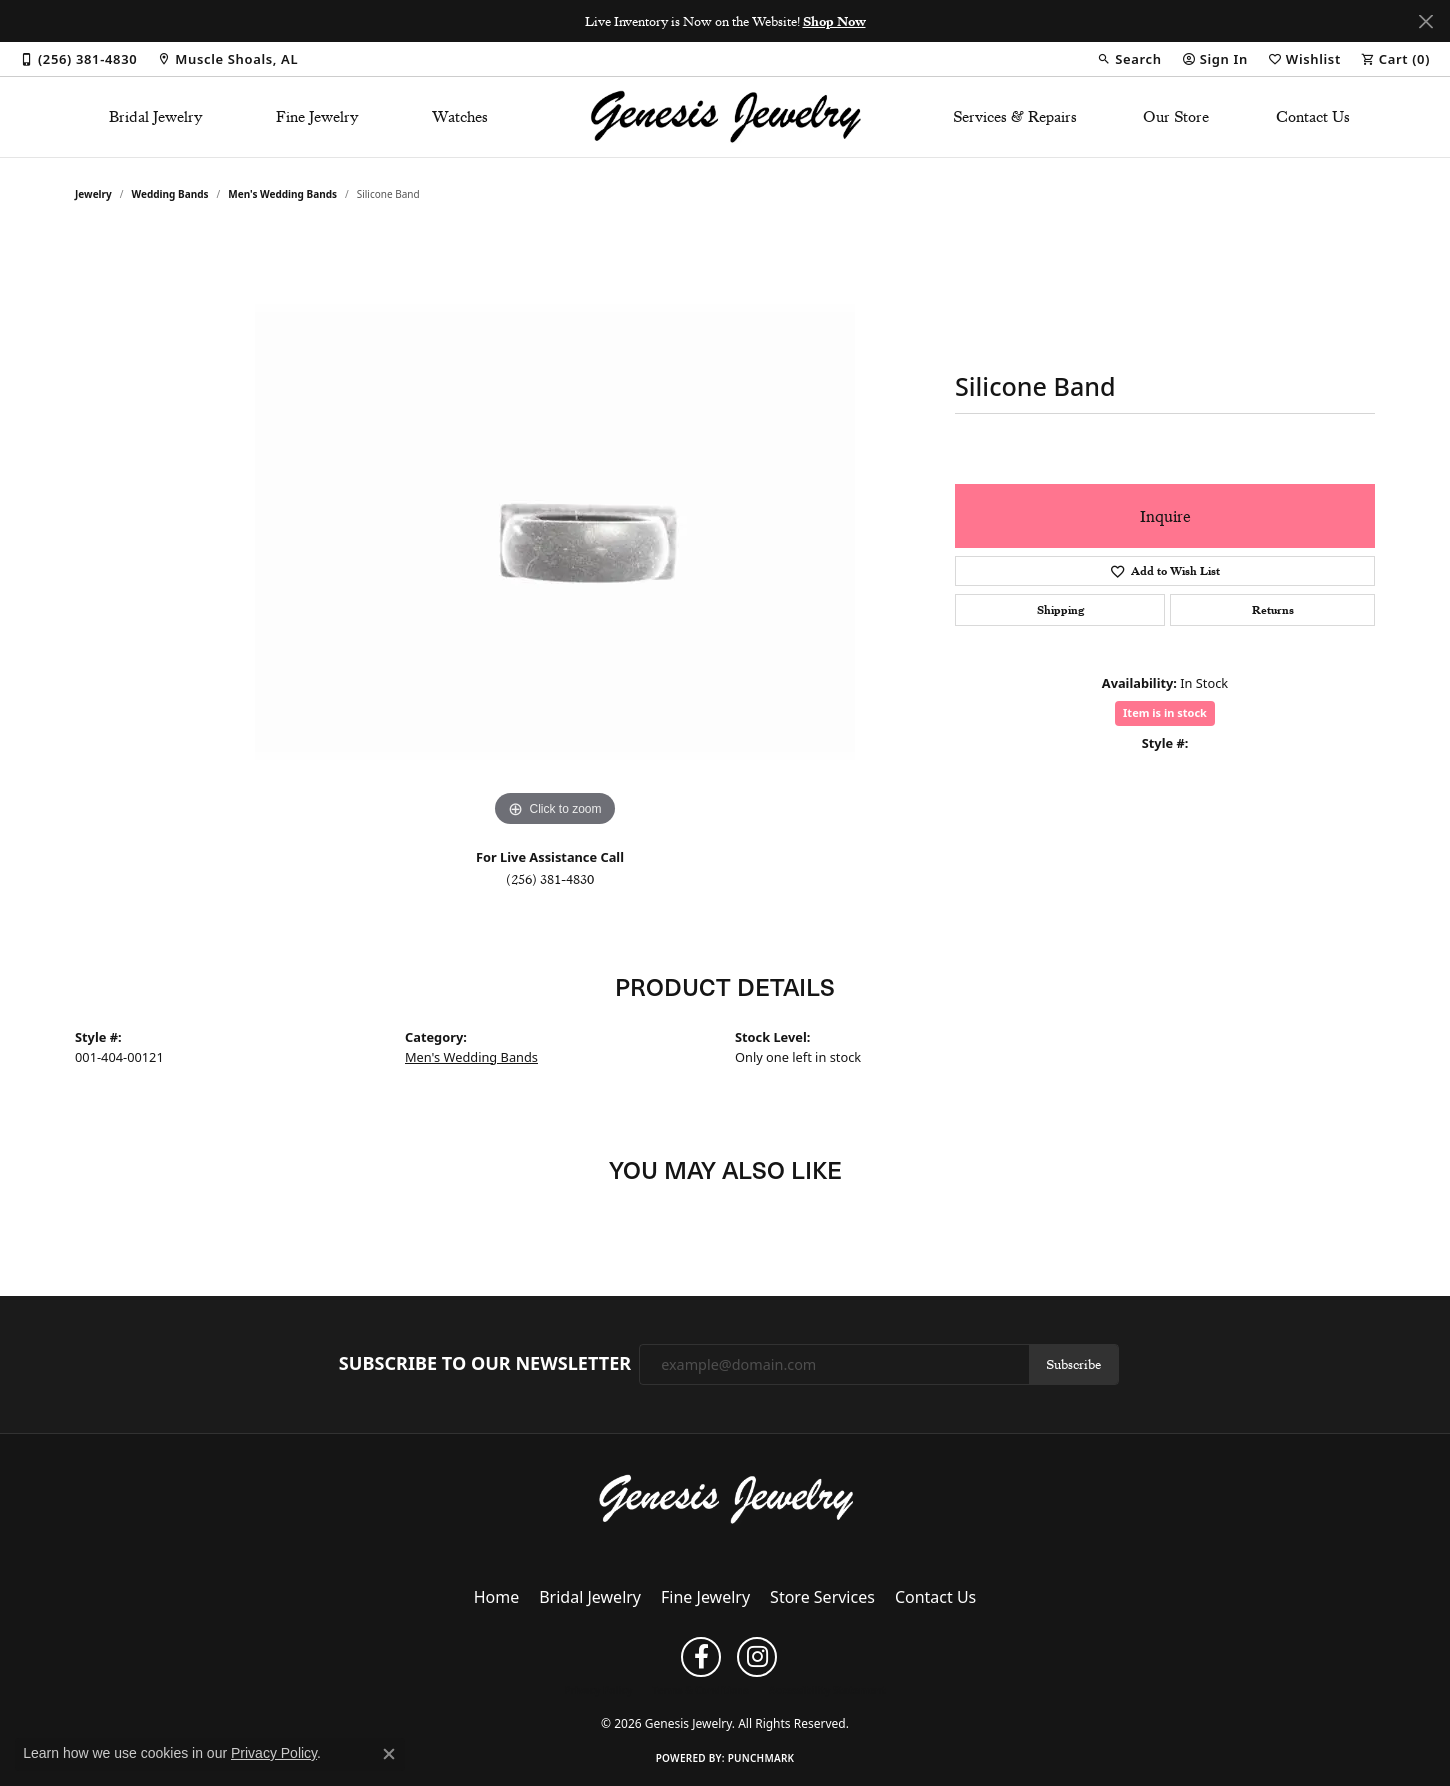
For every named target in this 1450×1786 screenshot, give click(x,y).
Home (497, 1597)
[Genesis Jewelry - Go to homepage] (725, 1498)
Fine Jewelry (317, 117)
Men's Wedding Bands (282, 194)
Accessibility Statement (827, 1690)
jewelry (93, 194)
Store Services (822, 1597)
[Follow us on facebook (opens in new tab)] (701, 1657)
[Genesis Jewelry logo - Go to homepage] (725, 117)
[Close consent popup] (389, 1754)
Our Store (1176, 117)
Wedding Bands (170, 194)
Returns (1273, 610)
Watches (460, 117)
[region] (555, 532)
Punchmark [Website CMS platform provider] (761, 1758)
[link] (78, 59)
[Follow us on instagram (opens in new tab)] (757, 1657)
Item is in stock (1165, 712)
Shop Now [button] (834, 21)
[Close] (1425, 21)
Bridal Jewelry (156, 117)
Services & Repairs (1015, 117)
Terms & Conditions (700, 1690)
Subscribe (1073, 1364)
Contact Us (1313, 117)
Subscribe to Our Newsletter (485, 1364)
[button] (1129, 59)
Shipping (1060, 610)
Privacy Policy (598, 1690)
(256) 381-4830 (550, 879)
